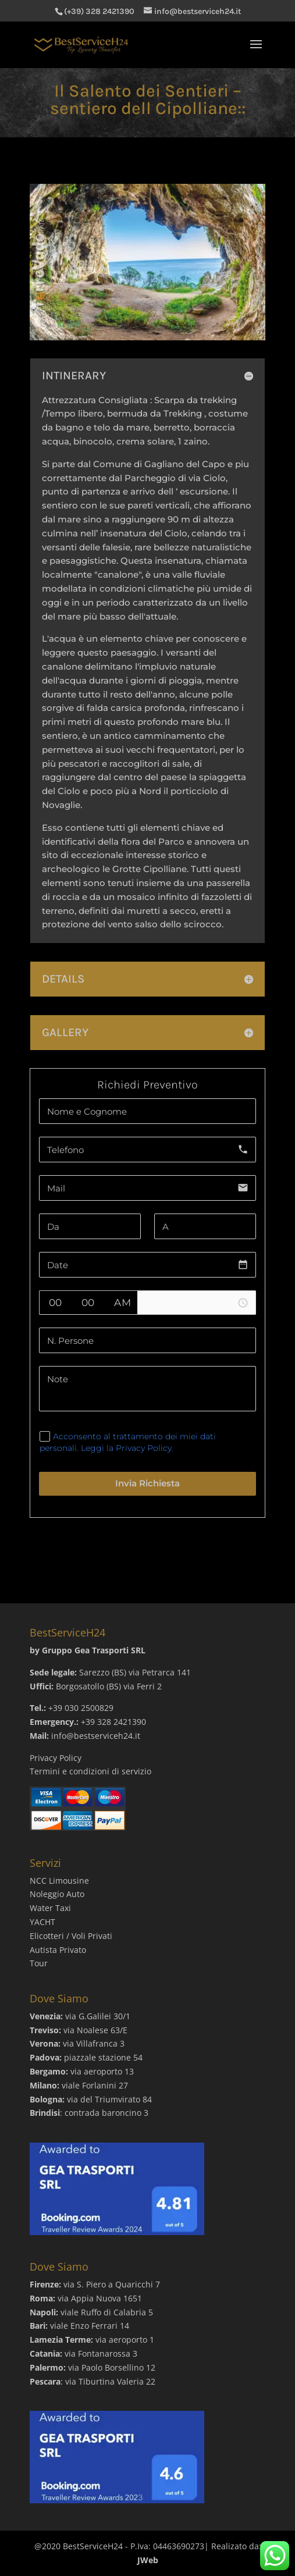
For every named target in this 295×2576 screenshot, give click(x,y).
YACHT (42, 1921)
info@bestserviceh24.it (95, 1735)
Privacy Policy (55, 1757)
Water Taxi (50, 1907)
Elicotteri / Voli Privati (71, 1935)
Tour (39, 1963)
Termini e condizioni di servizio (90, 1771)
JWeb (147, 2560)
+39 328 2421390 (113, 1721)
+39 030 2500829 (80, 1707)
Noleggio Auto (57, 1893)
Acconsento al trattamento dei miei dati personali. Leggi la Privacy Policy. (128, 1442)
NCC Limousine (59, 1880)
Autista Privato (58, 1949)
